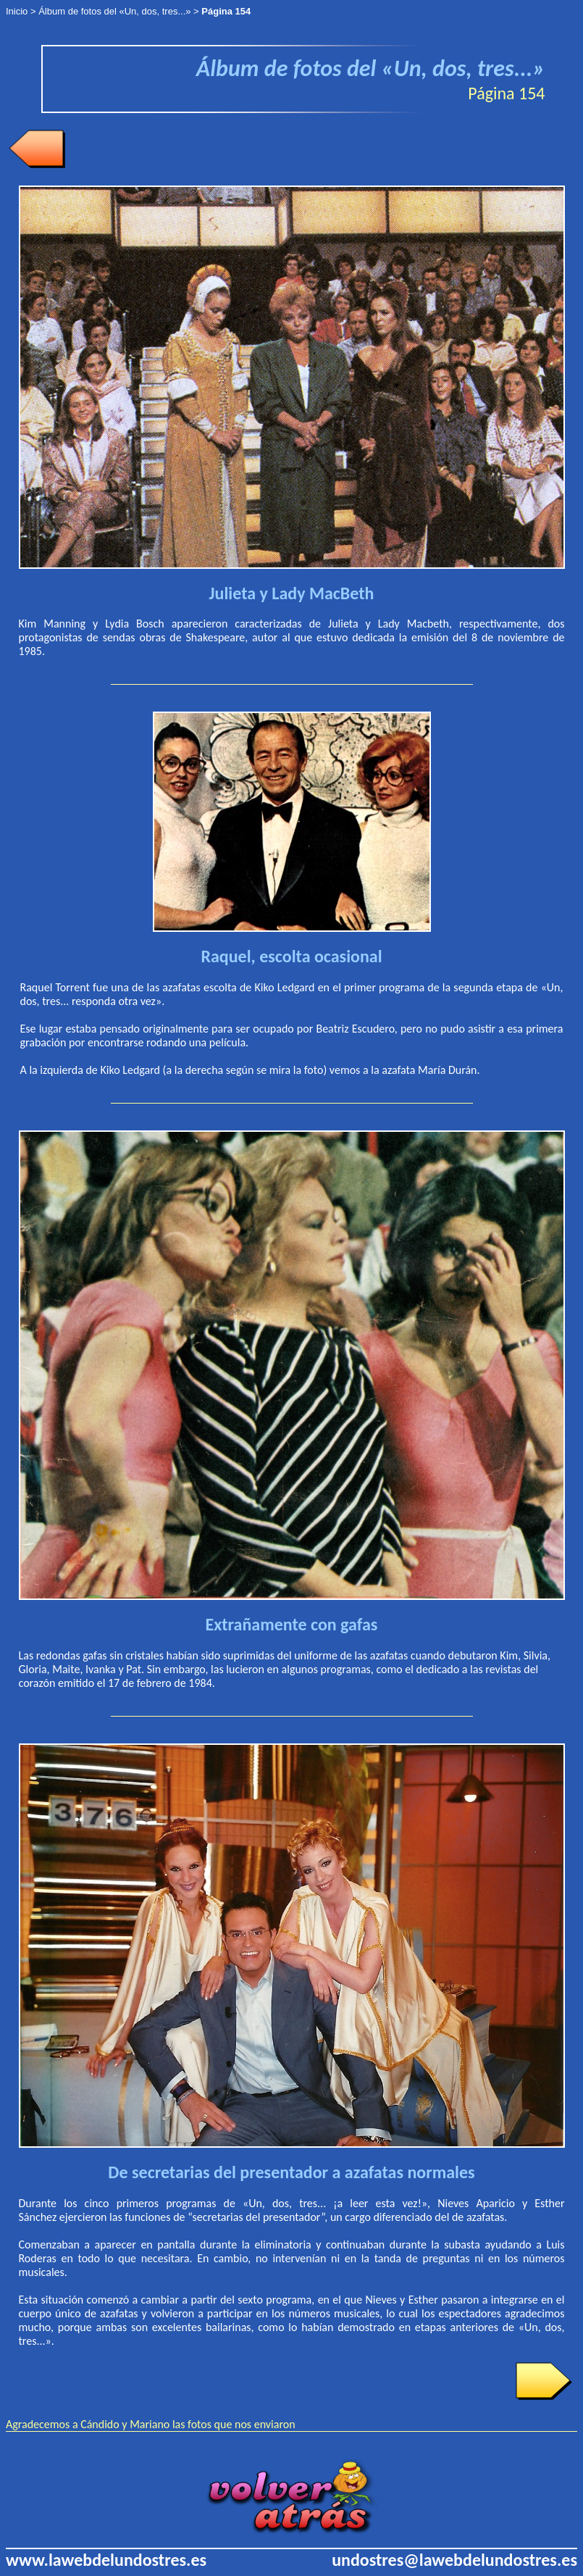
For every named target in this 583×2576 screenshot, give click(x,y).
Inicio (17, 11)
